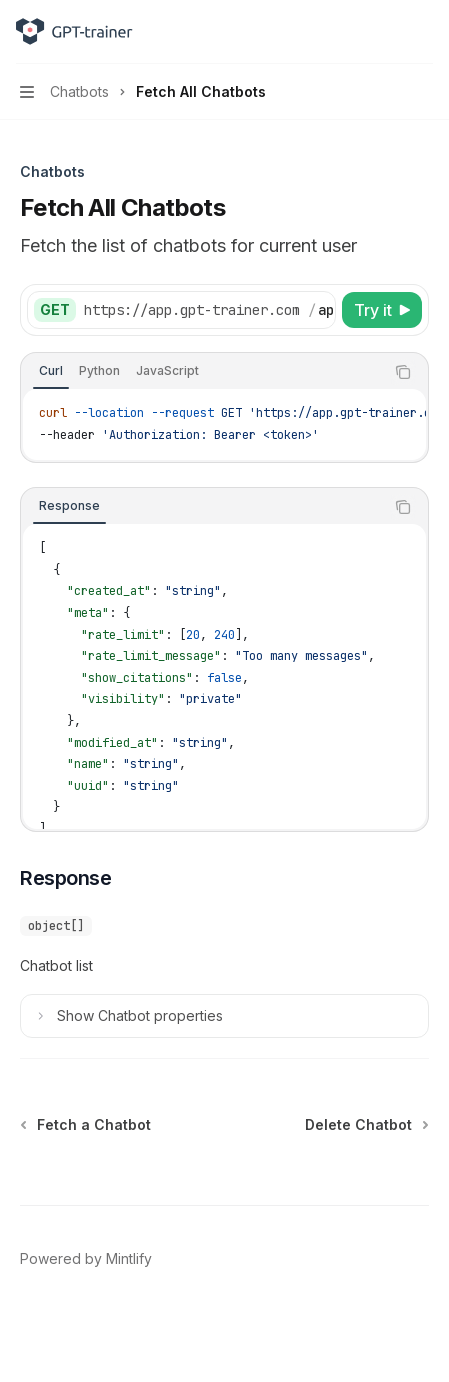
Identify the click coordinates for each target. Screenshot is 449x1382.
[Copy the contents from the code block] (403, 372)
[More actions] (423, 32)
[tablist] (202, 372)
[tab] (51, 371)
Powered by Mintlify (86, 1258)
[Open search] (385, 32)
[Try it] (382, 310)
